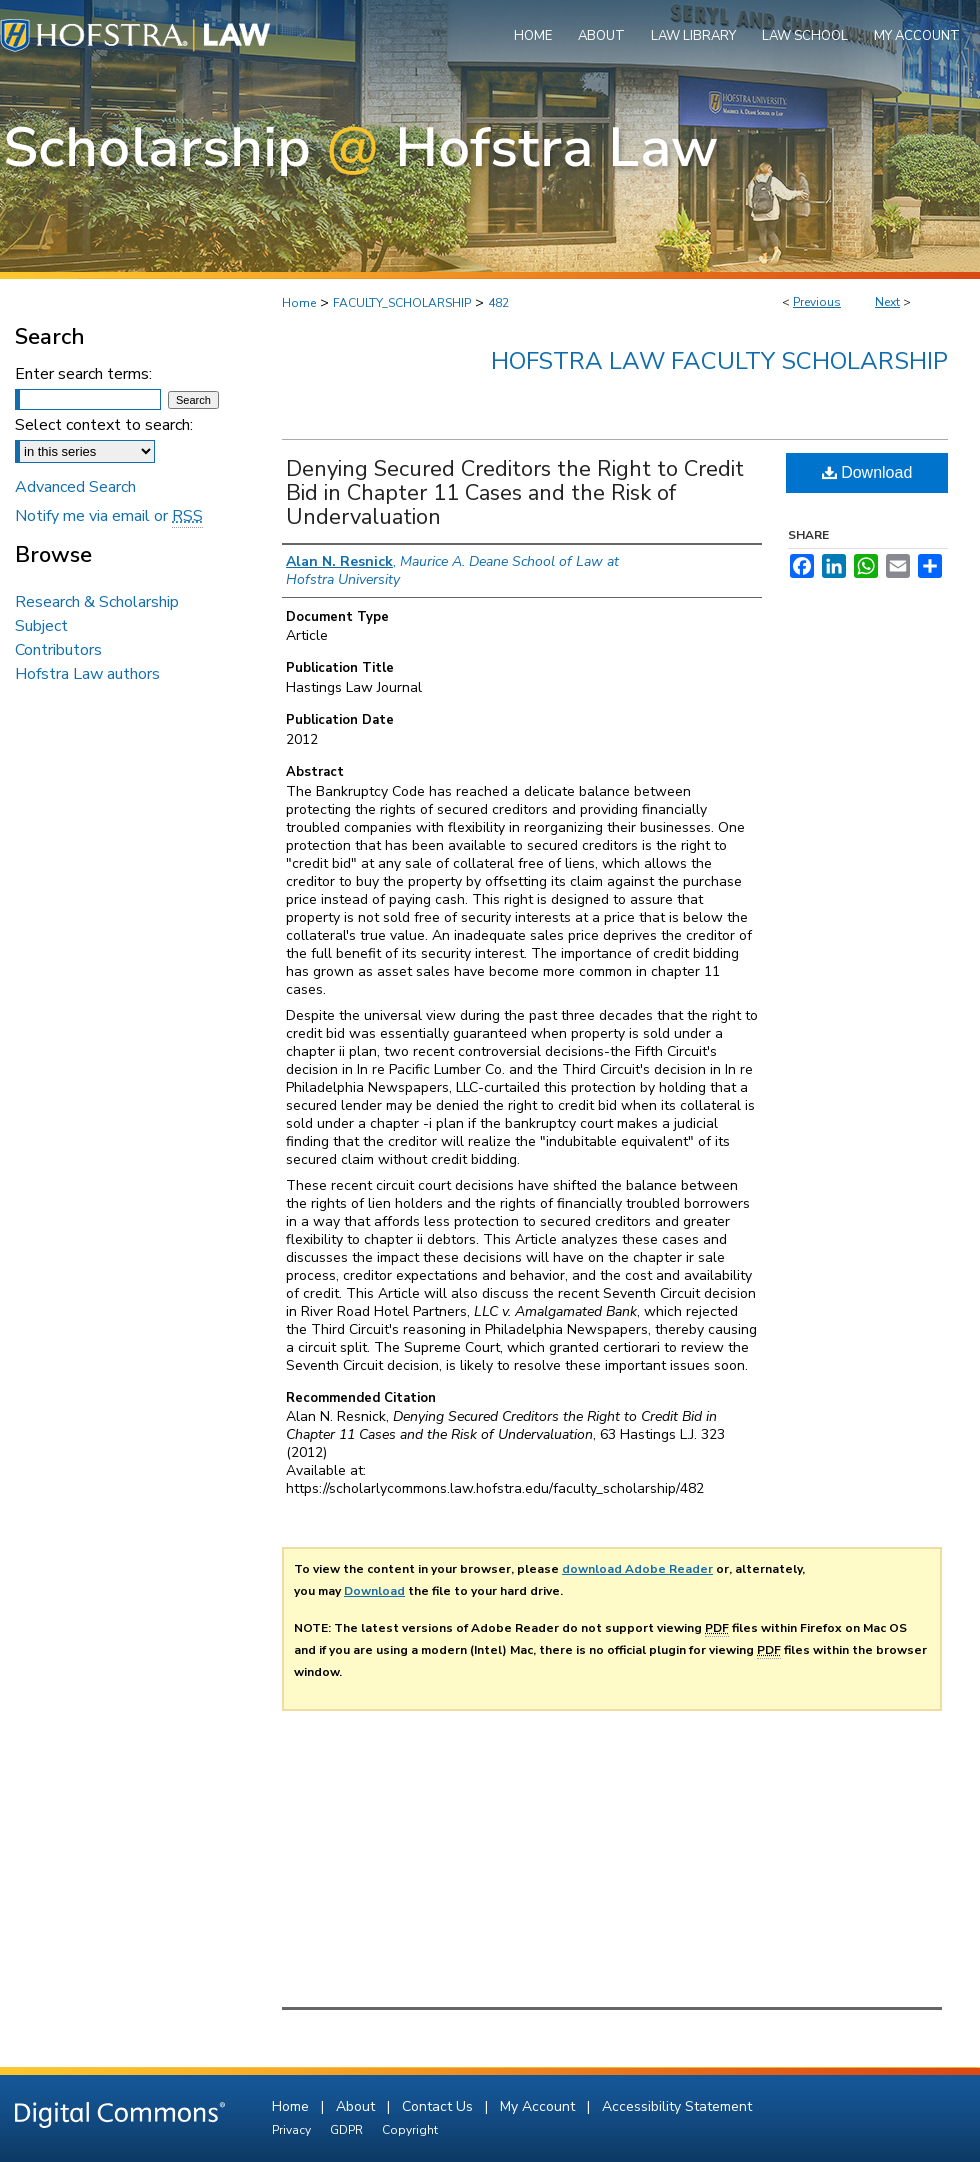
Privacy (293, 2130)
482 (498, 303)
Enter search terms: (83, 374)
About (357, 2106)
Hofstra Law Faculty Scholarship (719, 361)
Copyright (410, 2130)
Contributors (58, 650)
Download (867, 472)
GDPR (348, 2130)
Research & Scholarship (97, 602)
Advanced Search (75, 487)
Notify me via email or (109, 516)
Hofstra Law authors (87, 674)
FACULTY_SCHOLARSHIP (402, 303)
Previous (817, 302)
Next (887, 302)
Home (299, 303)
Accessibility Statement (677, 2106)
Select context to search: (104, 425)
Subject (41, 626)
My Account (539, 2106)
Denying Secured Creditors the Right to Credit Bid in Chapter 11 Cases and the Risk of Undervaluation (515, 493)
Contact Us (439, 2106)
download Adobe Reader (637, 1569)
